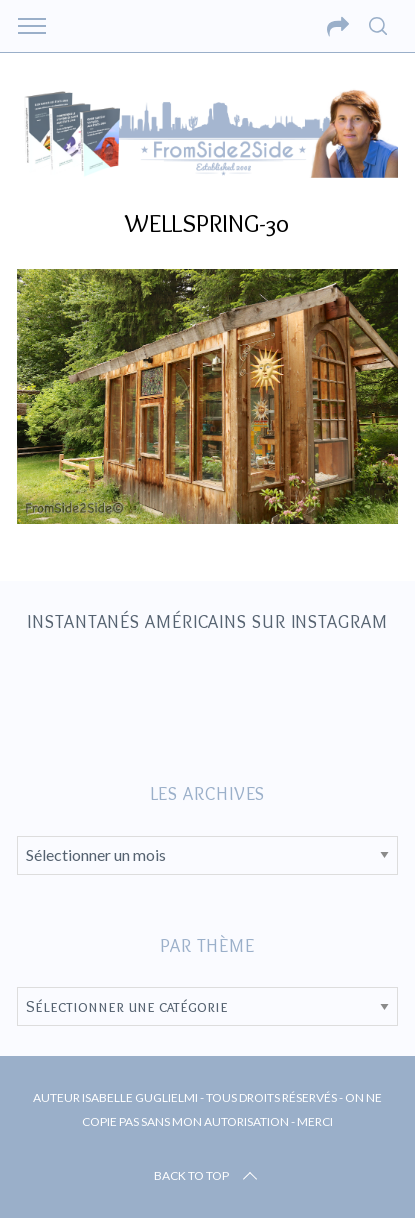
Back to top (207, 1176)
